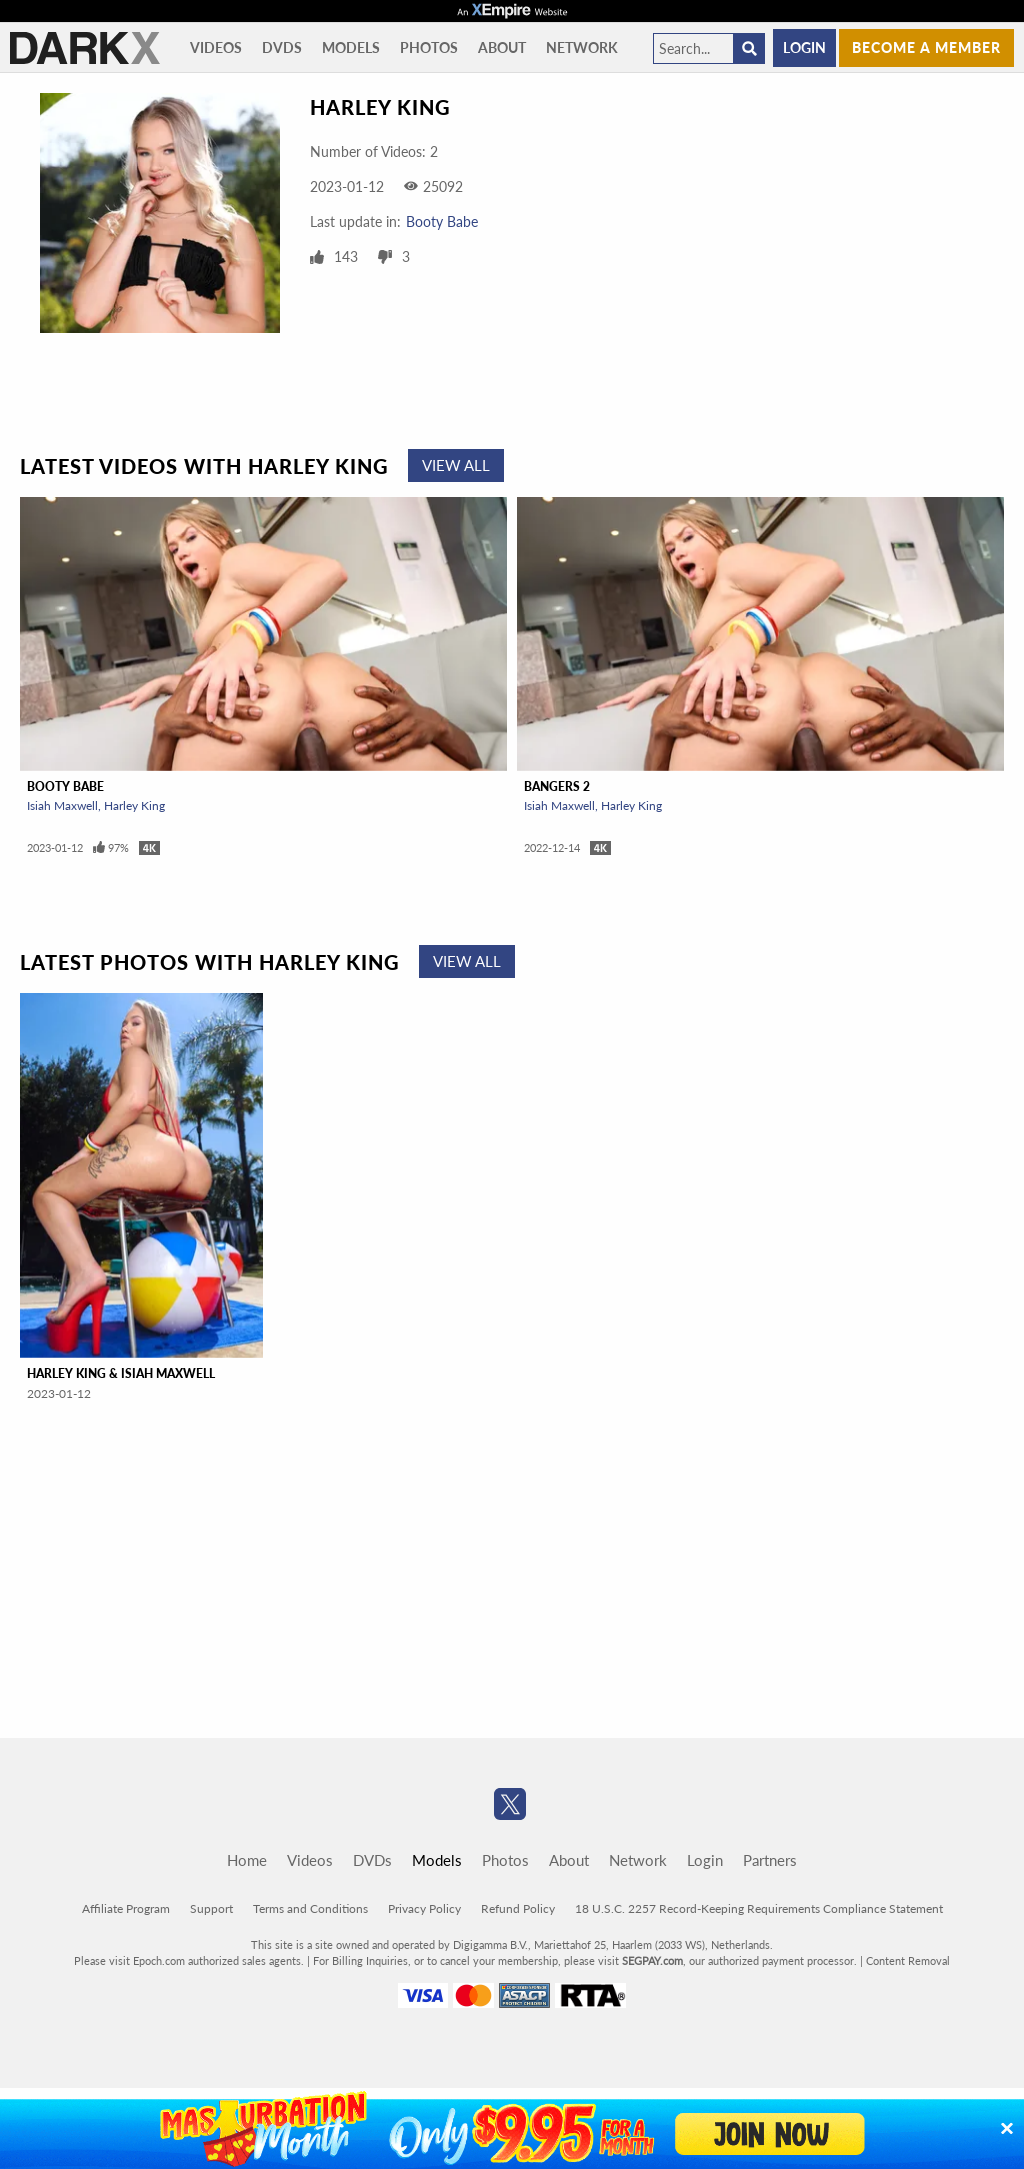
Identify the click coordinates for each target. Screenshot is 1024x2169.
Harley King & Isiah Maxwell (121, 1373)
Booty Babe (442, 221)
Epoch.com (159, 1960)
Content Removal (908, 1960)
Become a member (926, 47)
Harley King (134, 805)
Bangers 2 (557, 786)
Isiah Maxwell (62, 805)
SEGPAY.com (652, 1960)
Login (804, 47)
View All (456, 465)
